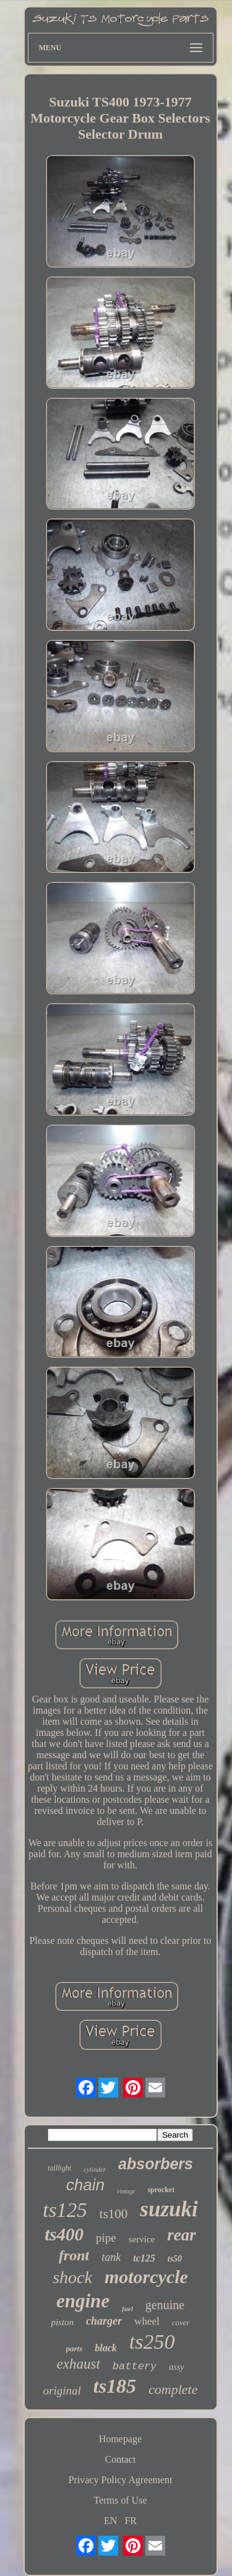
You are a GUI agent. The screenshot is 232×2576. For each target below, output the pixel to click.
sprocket (160, 2189)
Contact (120, 2459)
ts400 (64, 2234)
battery (135, 2366)
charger (104, 2321)
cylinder (95, 2169)
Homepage (120, 2439)
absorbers (155, 2163)
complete (172, 2389)
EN (110, 2520)
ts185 (114, 2386)
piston (62, 2322)
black (106, 2348)
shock (72, 2277)
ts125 (65, 2210)
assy (176, 2367)
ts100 (114, 2213)
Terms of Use (120, 2500)
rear (181, 2235)
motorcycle (146, 2276)
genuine (164, 2305)
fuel (127, 2308)
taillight (59, 2168)
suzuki (168, 2209)
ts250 (152, 2341)
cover (181, 2322)
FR (130, 2520)
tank (111, 2257)
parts (74, 2348)
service (142, 2239)
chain (85, 2184)
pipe (106, 2237)
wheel (147, 2321)
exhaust (78, 2364)
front (74, 2255)
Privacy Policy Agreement (121, 2479)
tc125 (144, 2258)
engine (83, 2301)
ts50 (175, 2258)
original (62, 2390)
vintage (126, 2191)
